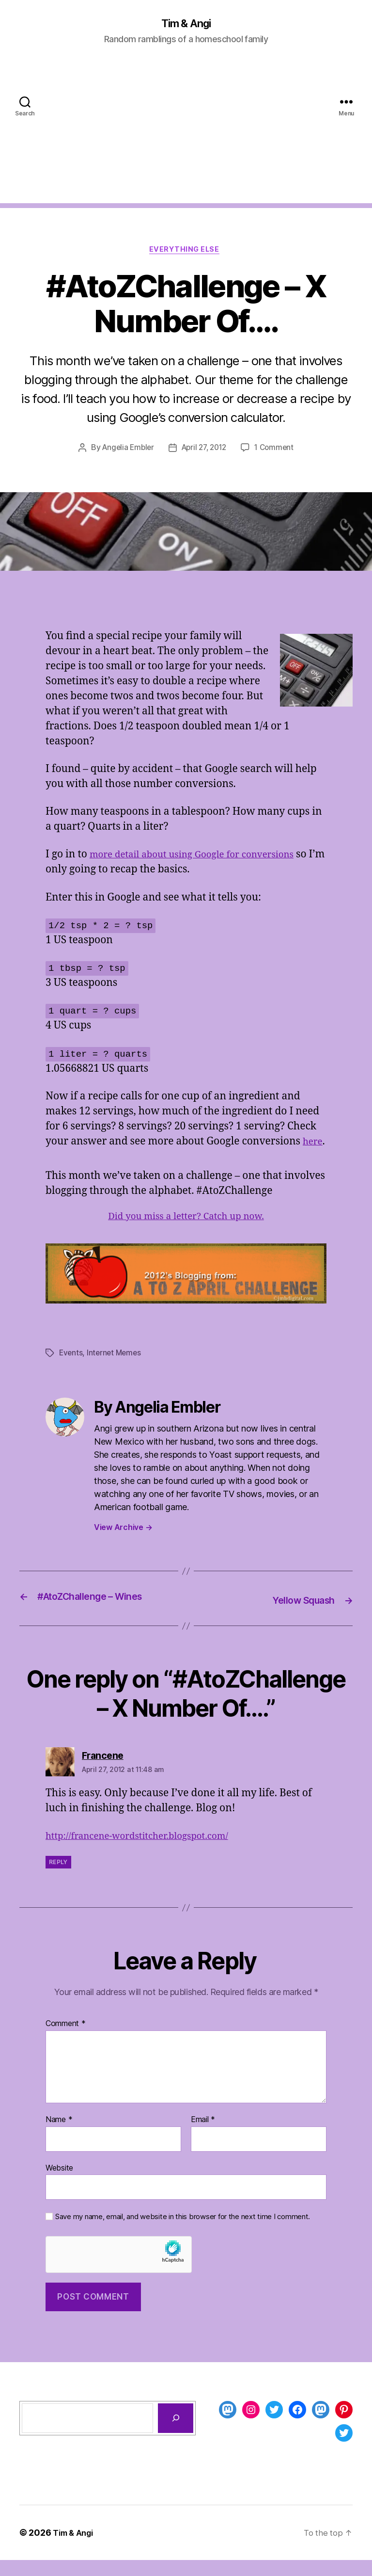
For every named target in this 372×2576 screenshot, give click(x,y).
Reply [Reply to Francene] (58, 1878)
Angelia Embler (125, 451)
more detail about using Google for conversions (203, 857)
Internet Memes (116, 1371)
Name (59, 2136)
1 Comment (277, 451)
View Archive (123, 1545)
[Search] (175, 2434)
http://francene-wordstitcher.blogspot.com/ (148, 1852)
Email (203, 2136)
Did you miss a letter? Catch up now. (186, 1233)
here (57, 1159)
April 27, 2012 (204, 451)
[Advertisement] (186, 136)
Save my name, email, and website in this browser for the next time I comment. (182, 2233)
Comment (66, 2040)
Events (71, 1371)
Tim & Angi (185, 24)
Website (59, 2184)
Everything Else (186, 252)
